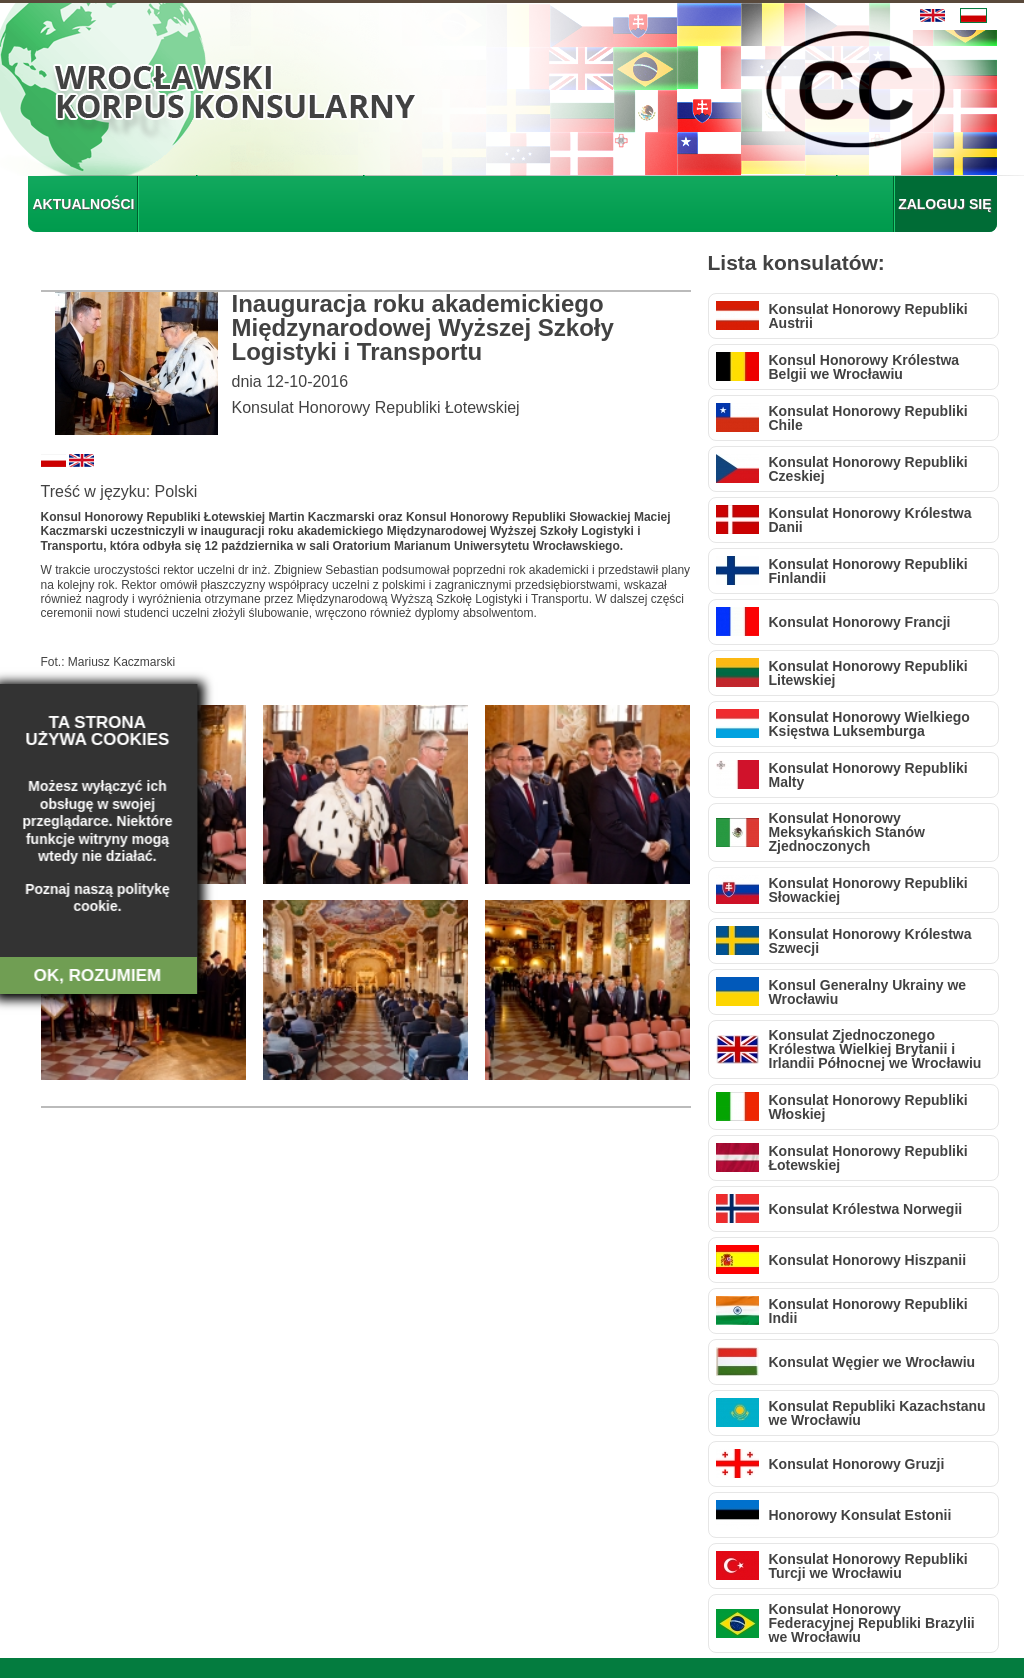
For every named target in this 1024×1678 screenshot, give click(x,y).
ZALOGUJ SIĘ (944, 204)
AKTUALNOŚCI (84, 204)
